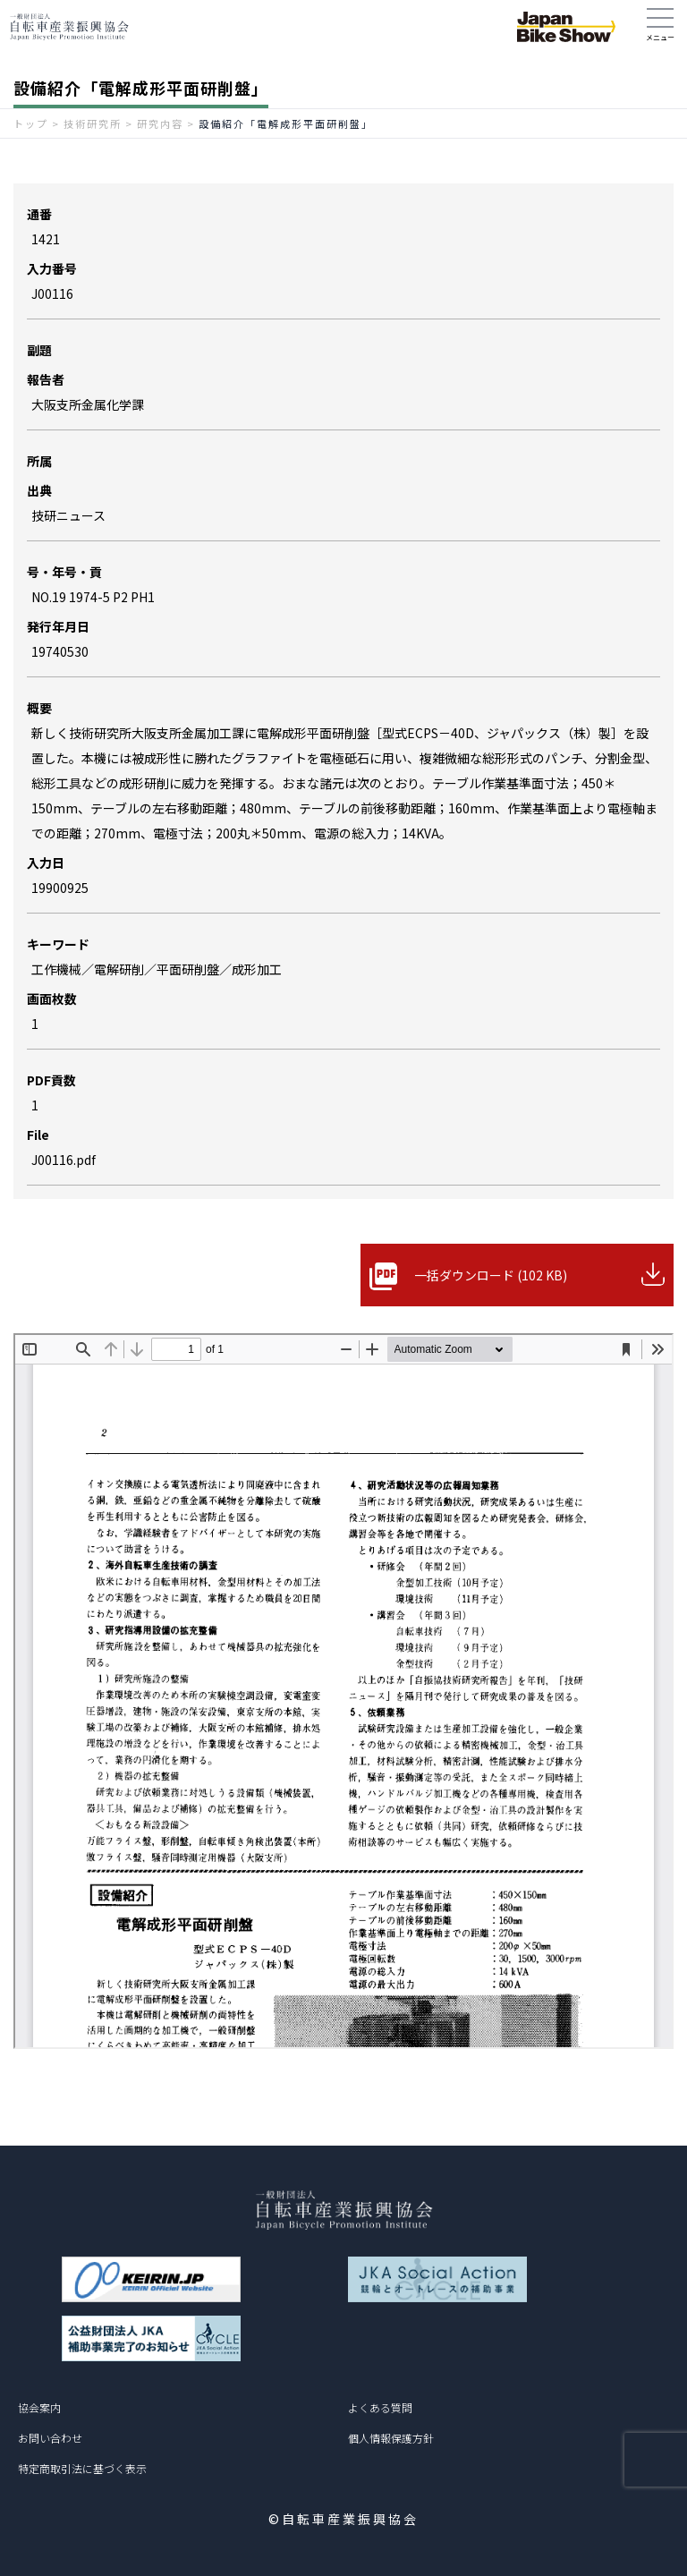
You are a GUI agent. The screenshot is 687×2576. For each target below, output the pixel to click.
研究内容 (160, 123)
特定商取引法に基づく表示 (82, 2468)
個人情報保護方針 (391, 2437)
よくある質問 (380, 2407)
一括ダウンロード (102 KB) (490, 1275)
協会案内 (39, 2407)
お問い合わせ (50, 2437)
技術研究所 (93, 123)
